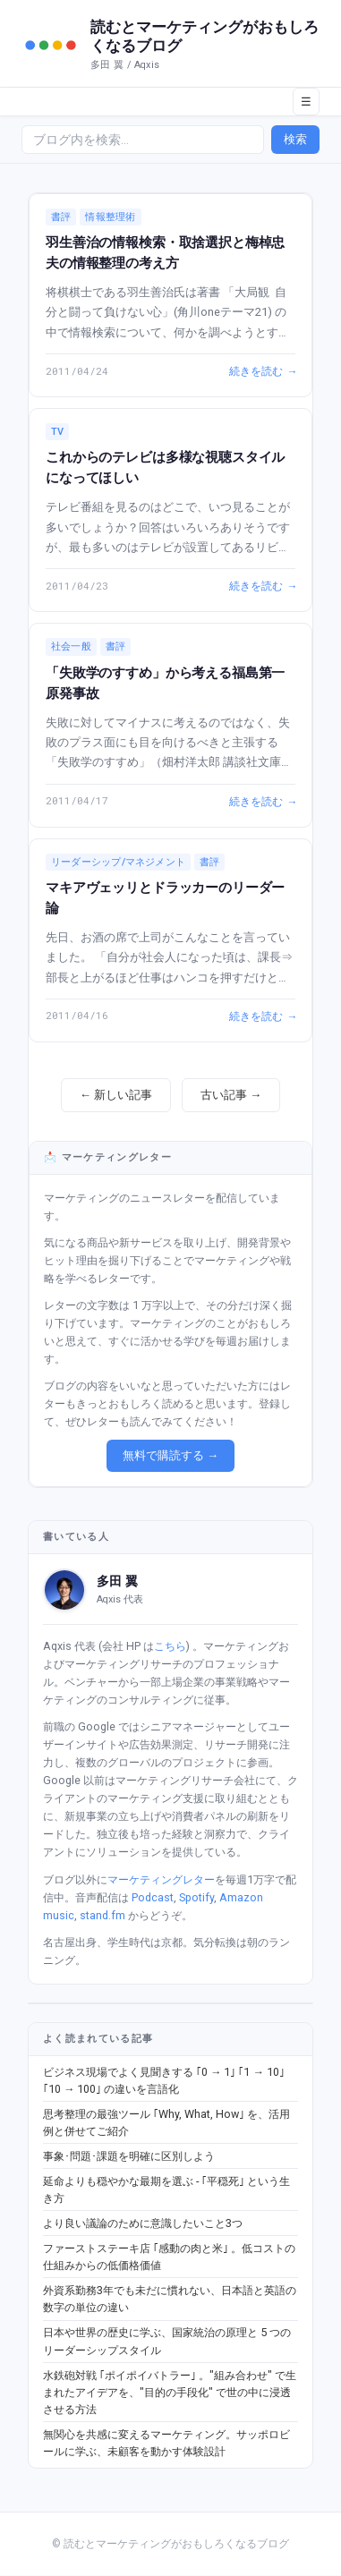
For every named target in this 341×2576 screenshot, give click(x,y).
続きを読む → (262, 370)
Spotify (196, 1897)
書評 (61, 217)
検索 (295, 139)
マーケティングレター (161, 1879)
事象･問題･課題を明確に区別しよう (129, 2156)
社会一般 (71, 646)
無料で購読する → (170, 1455)
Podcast (153, 1897)
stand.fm (102, 1915)
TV (57, 432)
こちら (170, 1646)
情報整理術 (110, 217)
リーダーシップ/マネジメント (118, 862)
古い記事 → (230, 1094)
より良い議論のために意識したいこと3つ (143, 2223)
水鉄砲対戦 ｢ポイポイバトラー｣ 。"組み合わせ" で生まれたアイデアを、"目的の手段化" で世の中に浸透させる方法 (169, 2392)
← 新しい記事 (116, 1094)
